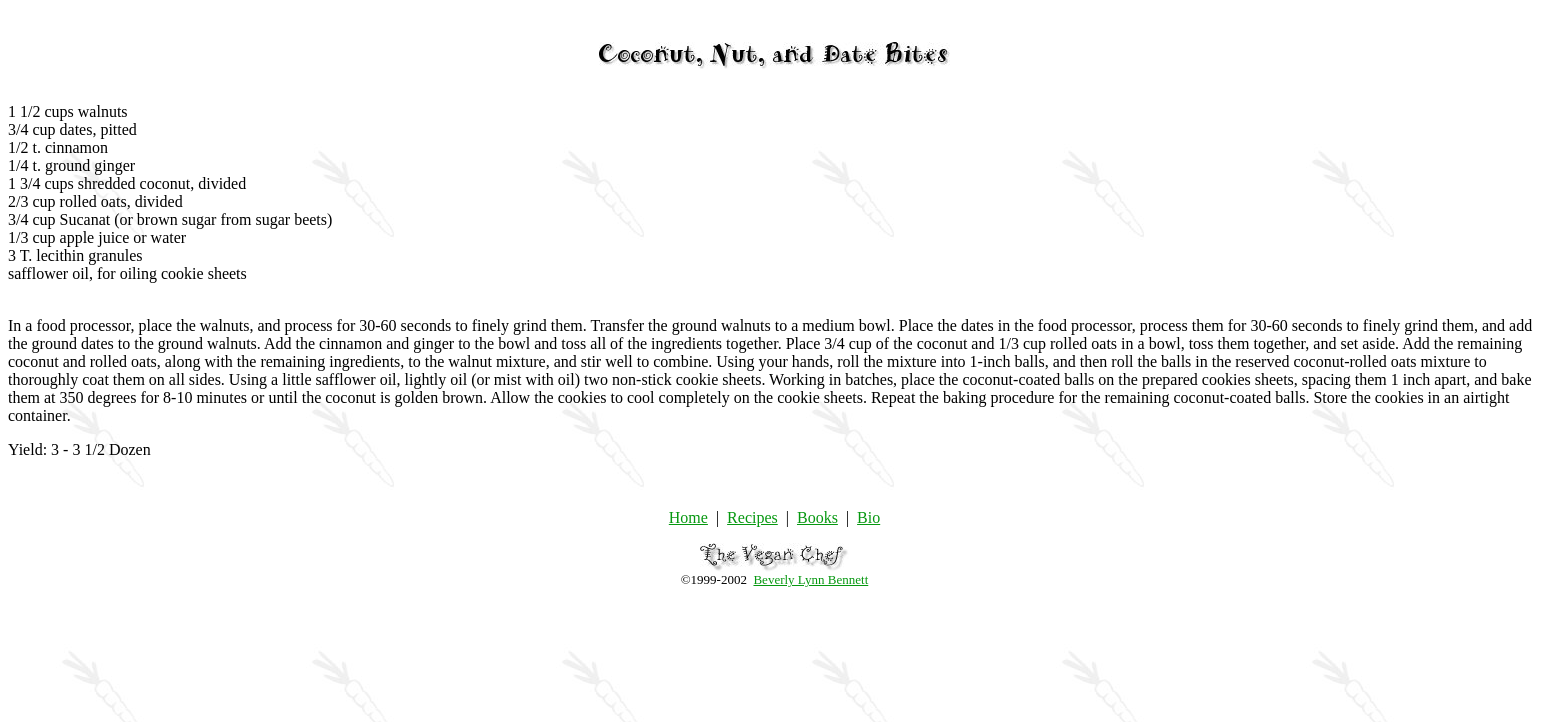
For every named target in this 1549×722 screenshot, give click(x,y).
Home (688, 517)
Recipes (752, 517)
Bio (868, 517)
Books (817, 517)
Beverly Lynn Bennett (810, 579)
